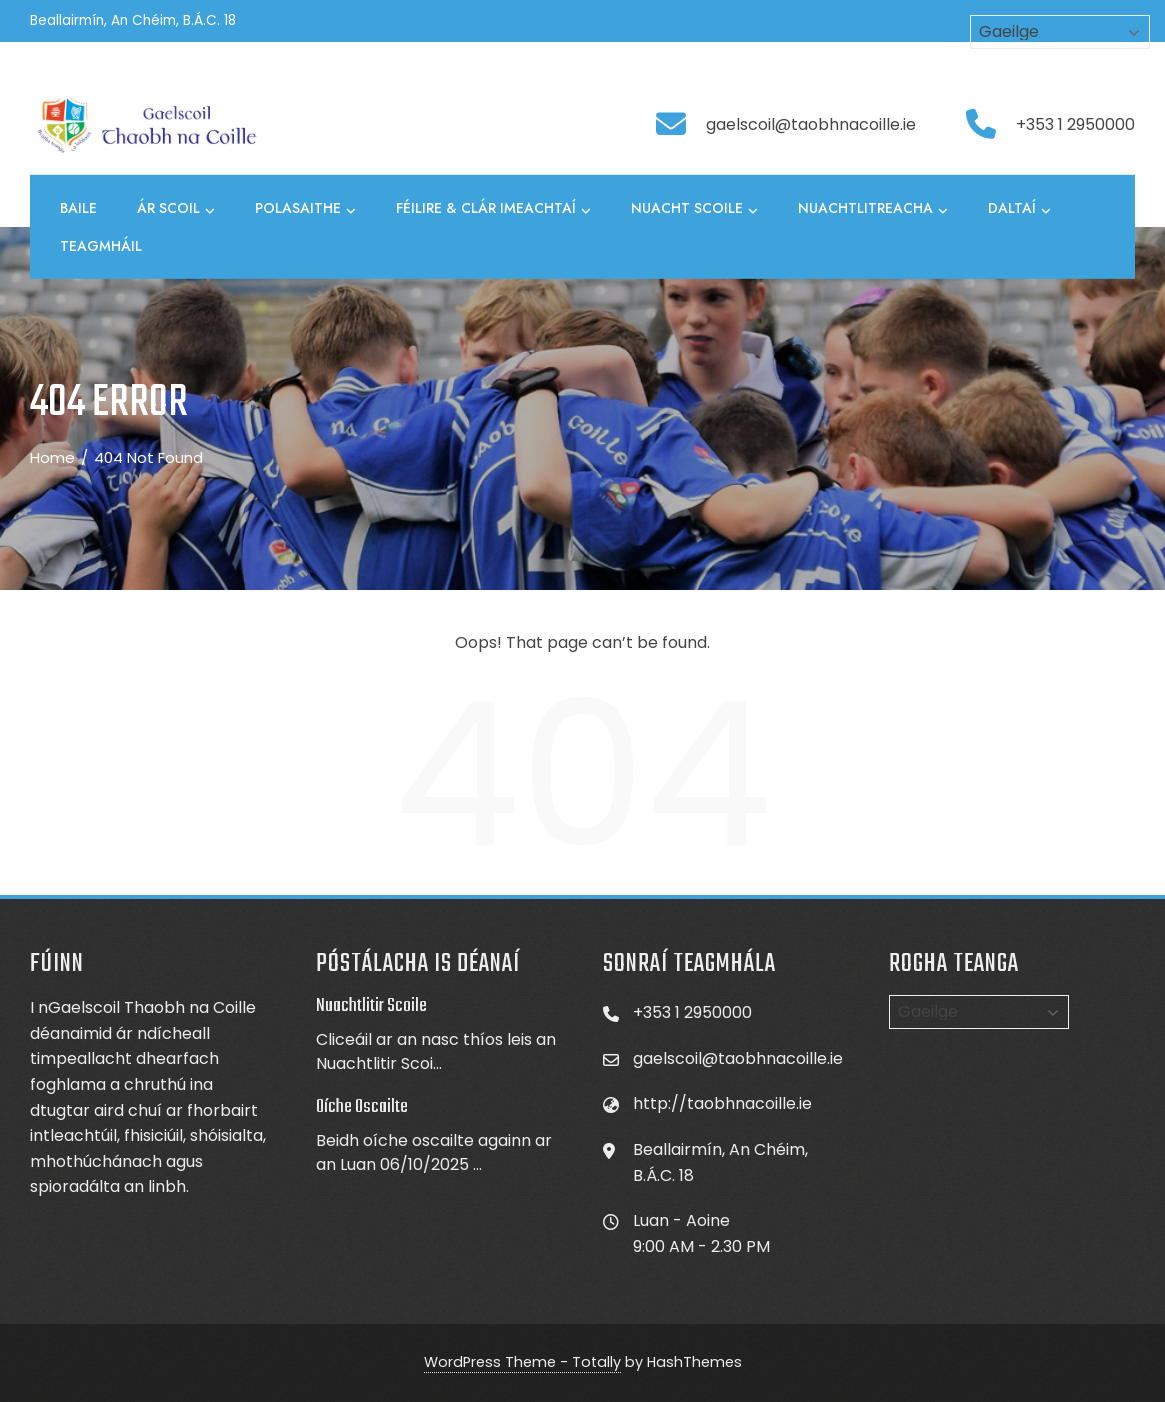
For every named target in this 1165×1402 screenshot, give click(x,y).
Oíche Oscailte (362, 1107)
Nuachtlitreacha (873, 209)
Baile (78, 208)
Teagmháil (101, 246)
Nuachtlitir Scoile (371, 1006)
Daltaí (1019, 209)
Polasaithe (305, 209)
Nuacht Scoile (694, 209)
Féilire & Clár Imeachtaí (493, 209)
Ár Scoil (176, 209)
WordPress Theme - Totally (522, 1362)
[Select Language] (979, 1012)
